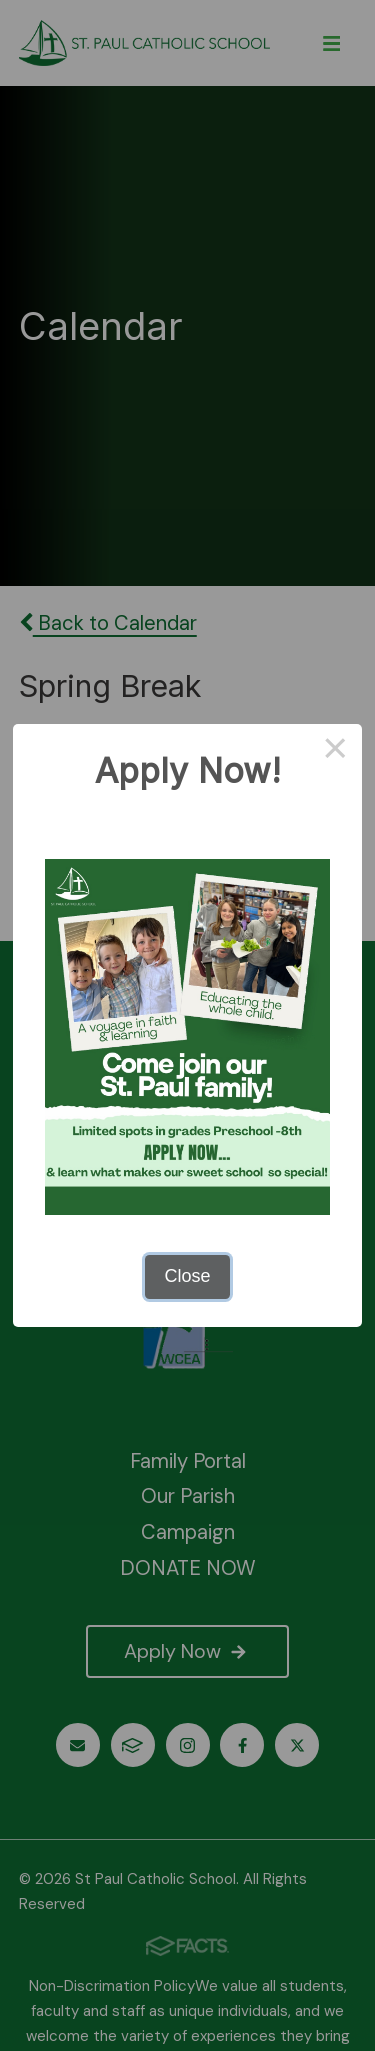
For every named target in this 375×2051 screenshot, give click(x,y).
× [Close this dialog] (335, 751)
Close (187, 1276)
